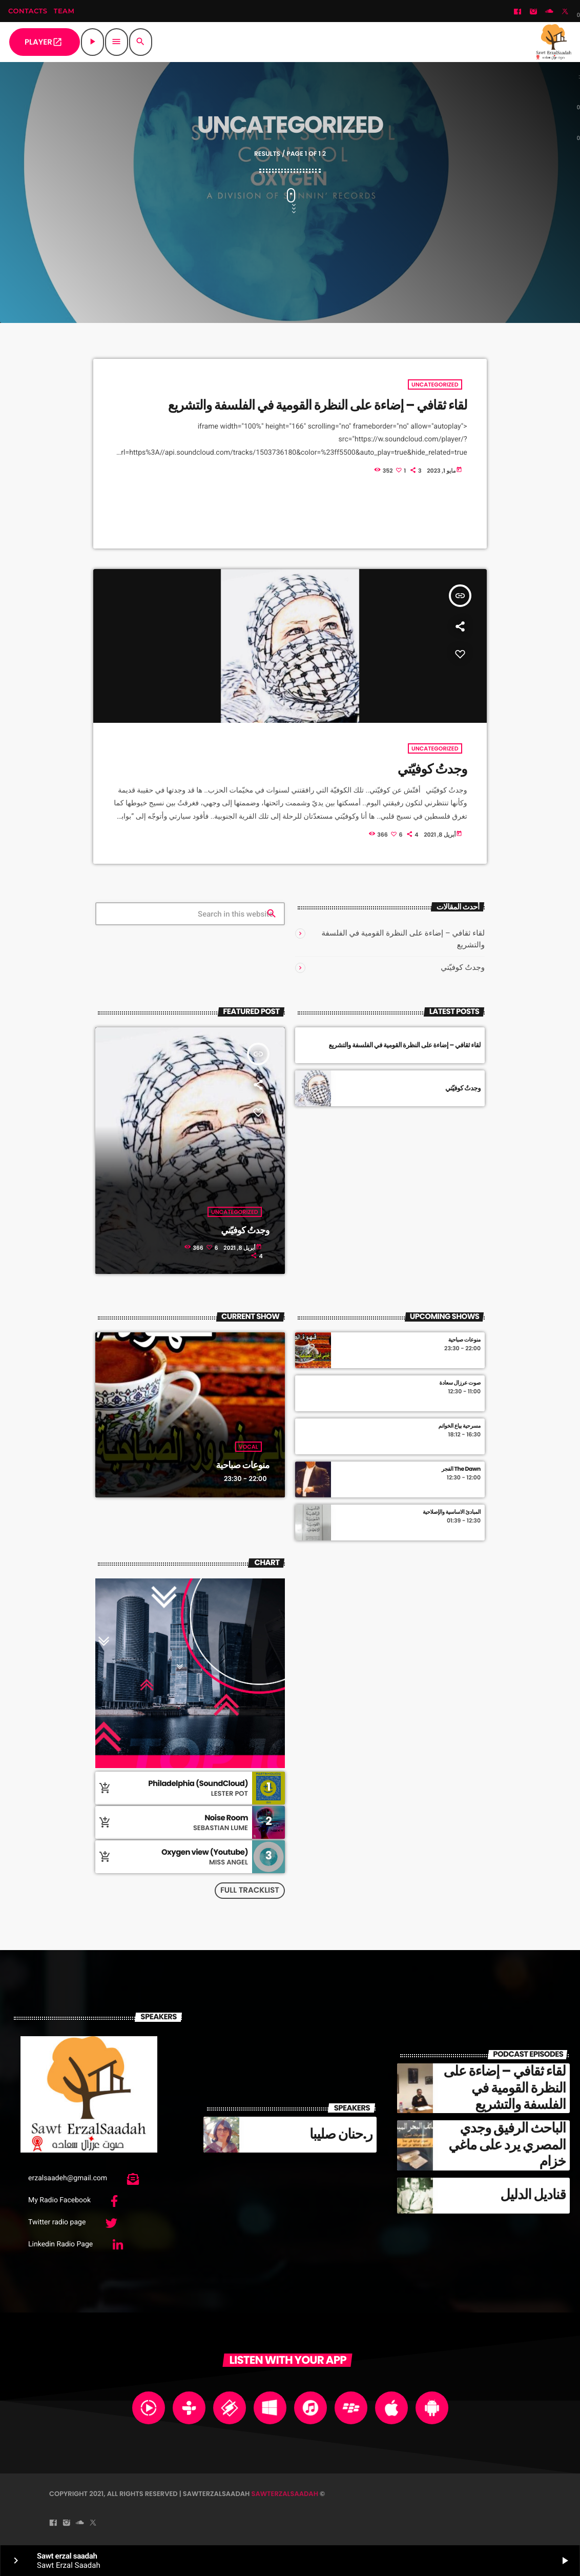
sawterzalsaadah (284, 2494)
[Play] (92, 42)
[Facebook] (517, 12)
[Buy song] (107, 1788)
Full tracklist (249, 1890)
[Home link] (554, 42)
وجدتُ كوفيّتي (463, 967)
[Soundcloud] (549, 12)
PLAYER (44, 42)
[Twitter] (565, 12)
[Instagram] (533, 12)
